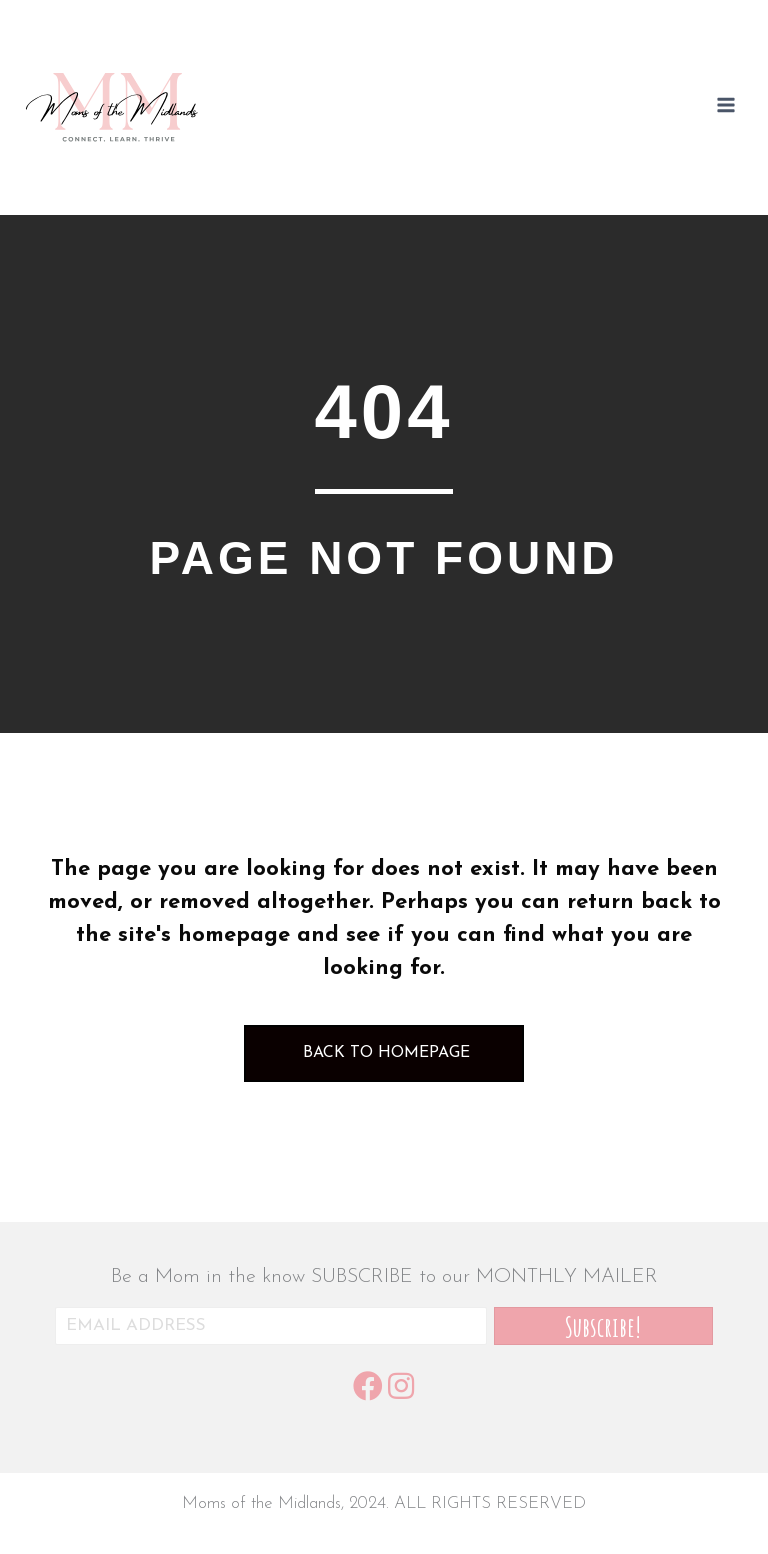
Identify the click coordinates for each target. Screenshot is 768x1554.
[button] (603, 1326)
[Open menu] (725, 108)
